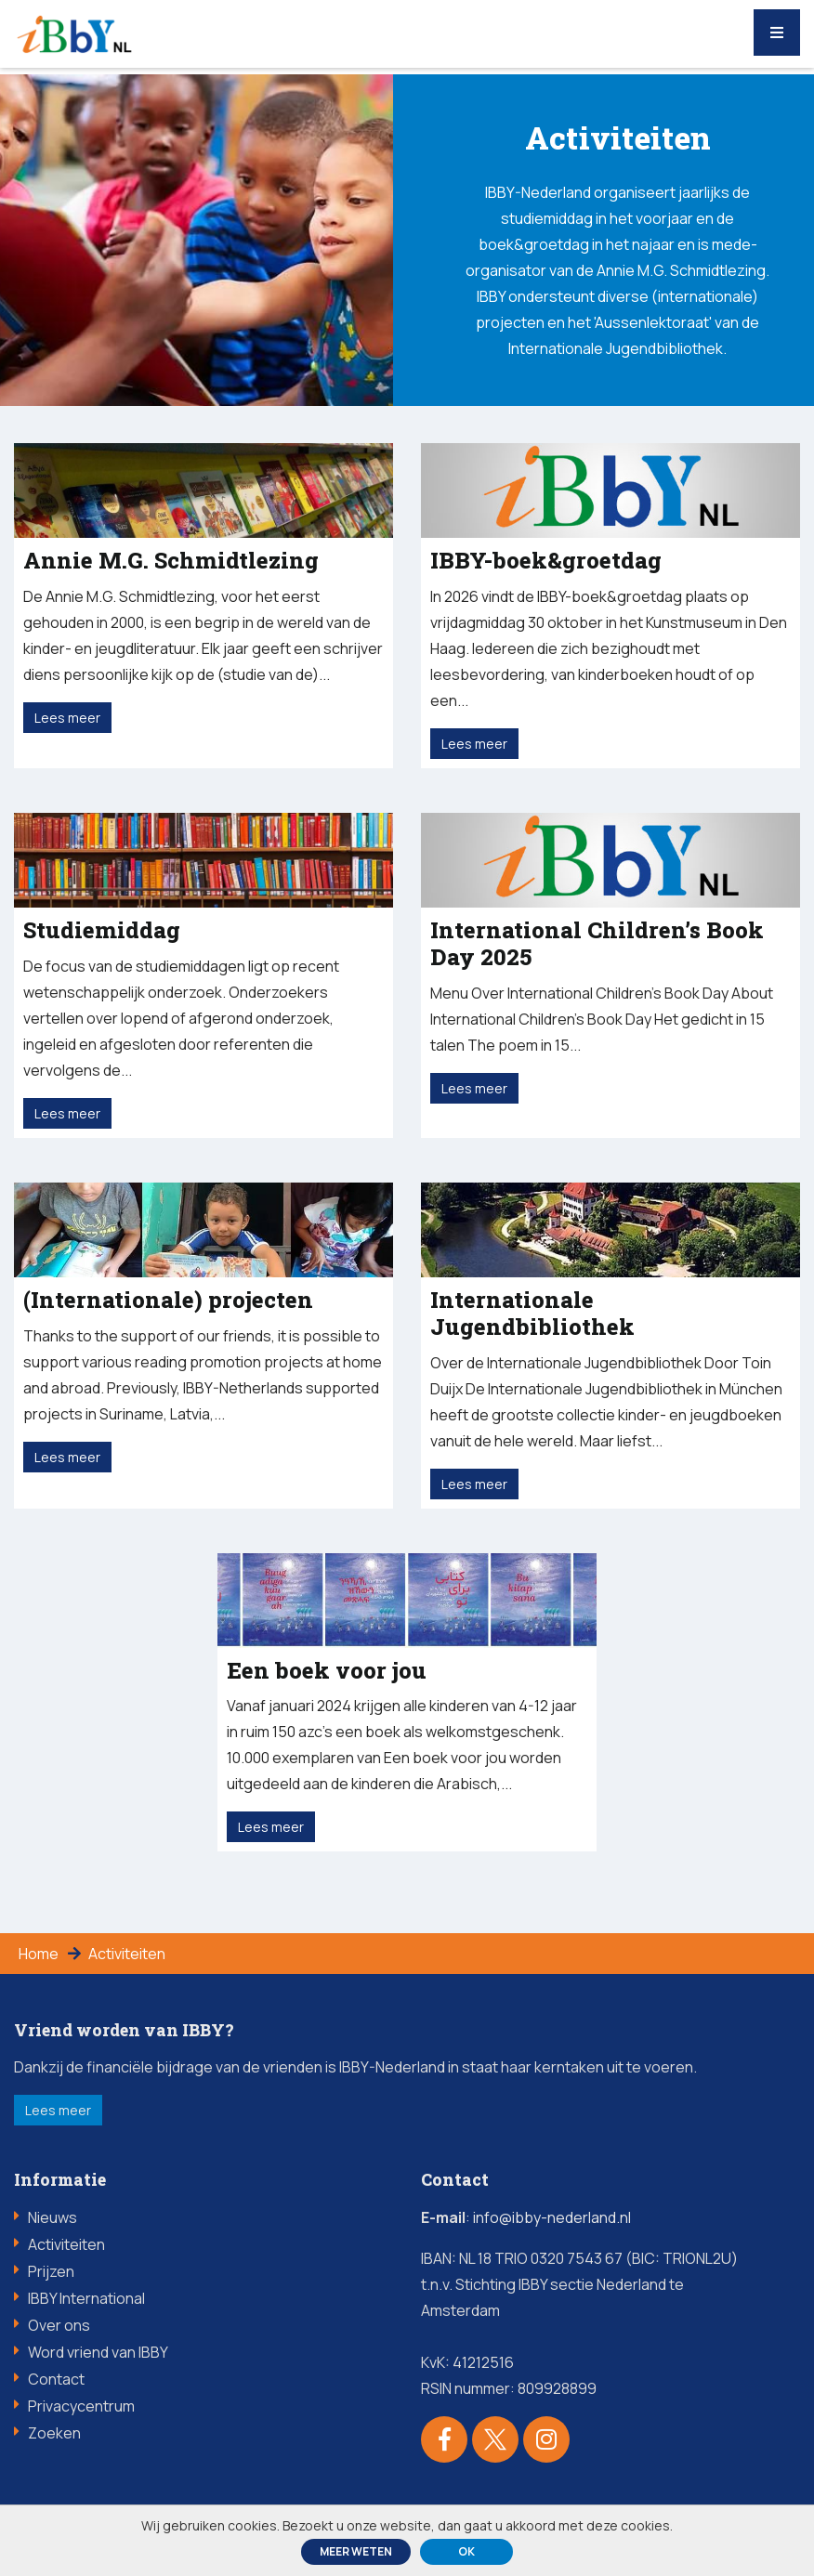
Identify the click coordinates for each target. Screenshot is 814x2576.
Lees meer (58, 2110)
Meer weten (356, 2551)
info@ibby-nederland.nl (552, 2217)
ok (466, 2551)
